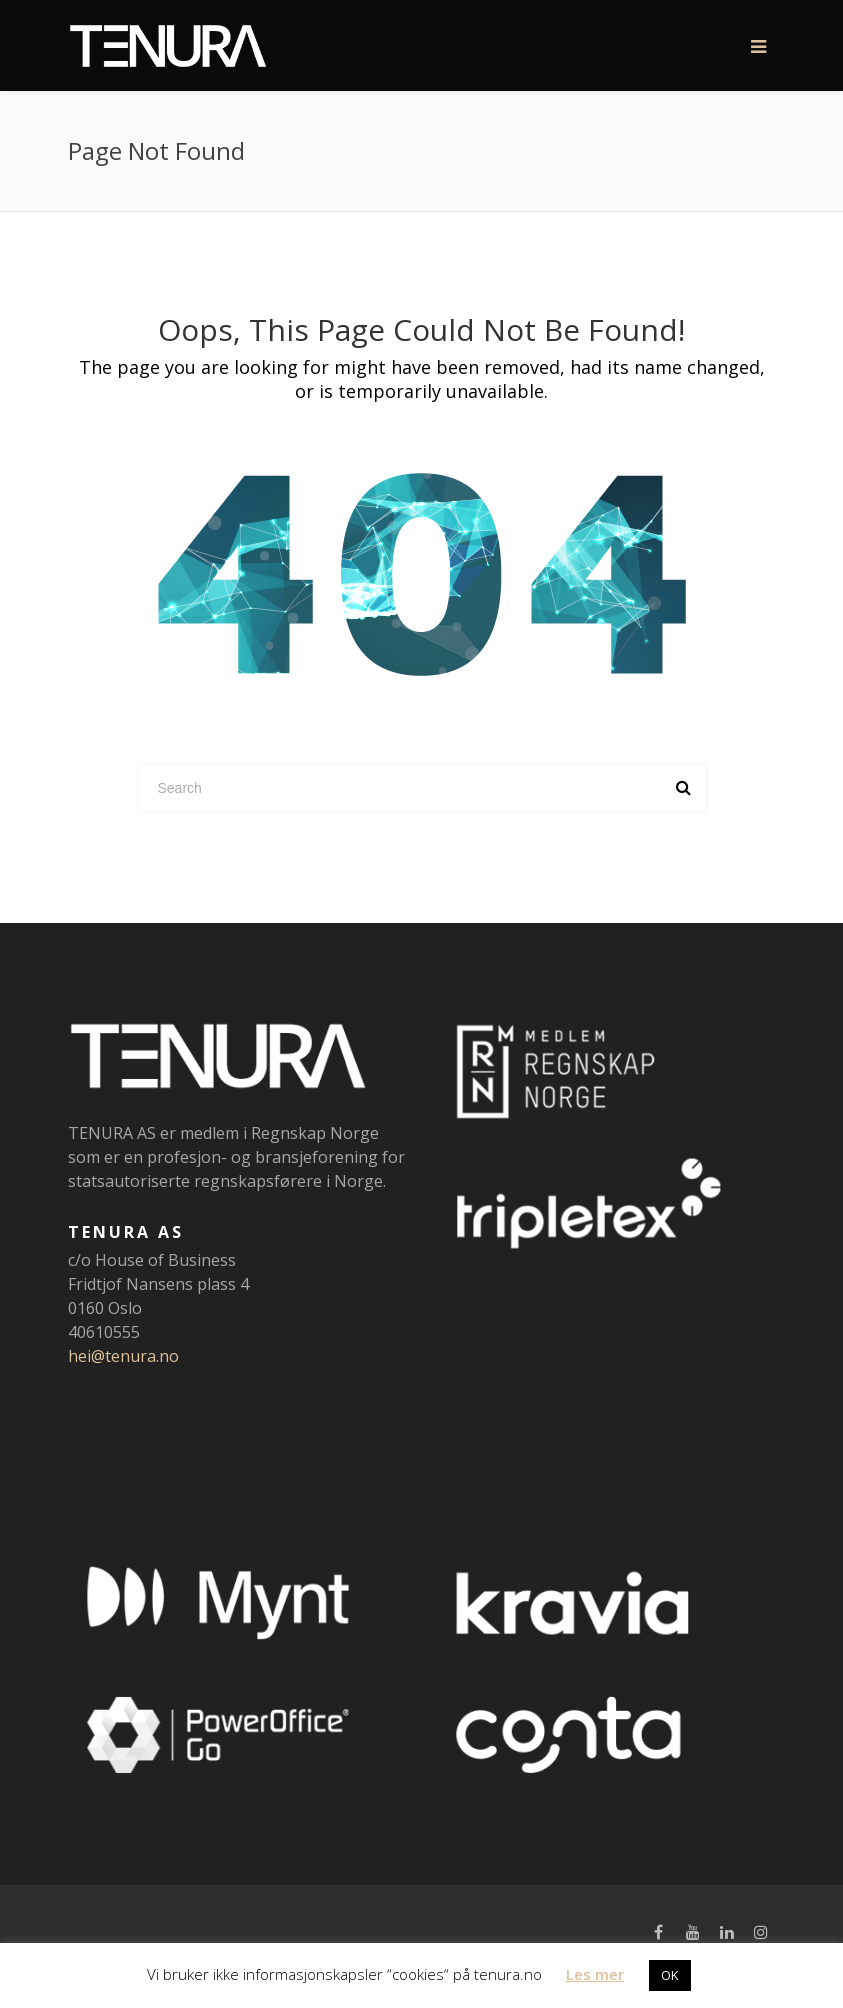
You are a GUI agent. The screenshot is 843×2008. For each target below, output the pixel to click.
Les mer (595, 1974)
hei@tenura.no (123, 1356)
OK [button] (670, 1975)
